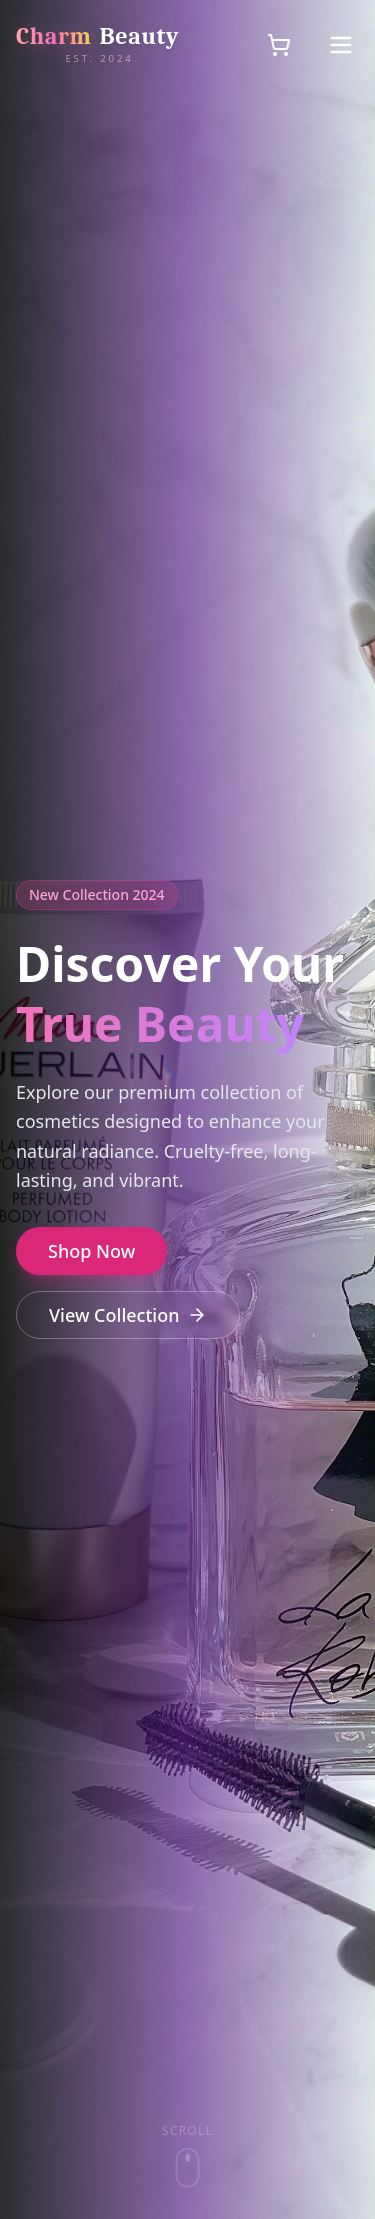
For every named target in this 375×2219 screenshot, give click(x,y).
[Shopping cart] (279, 45)
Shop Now (91, 1251)
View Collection (128, 1315)
